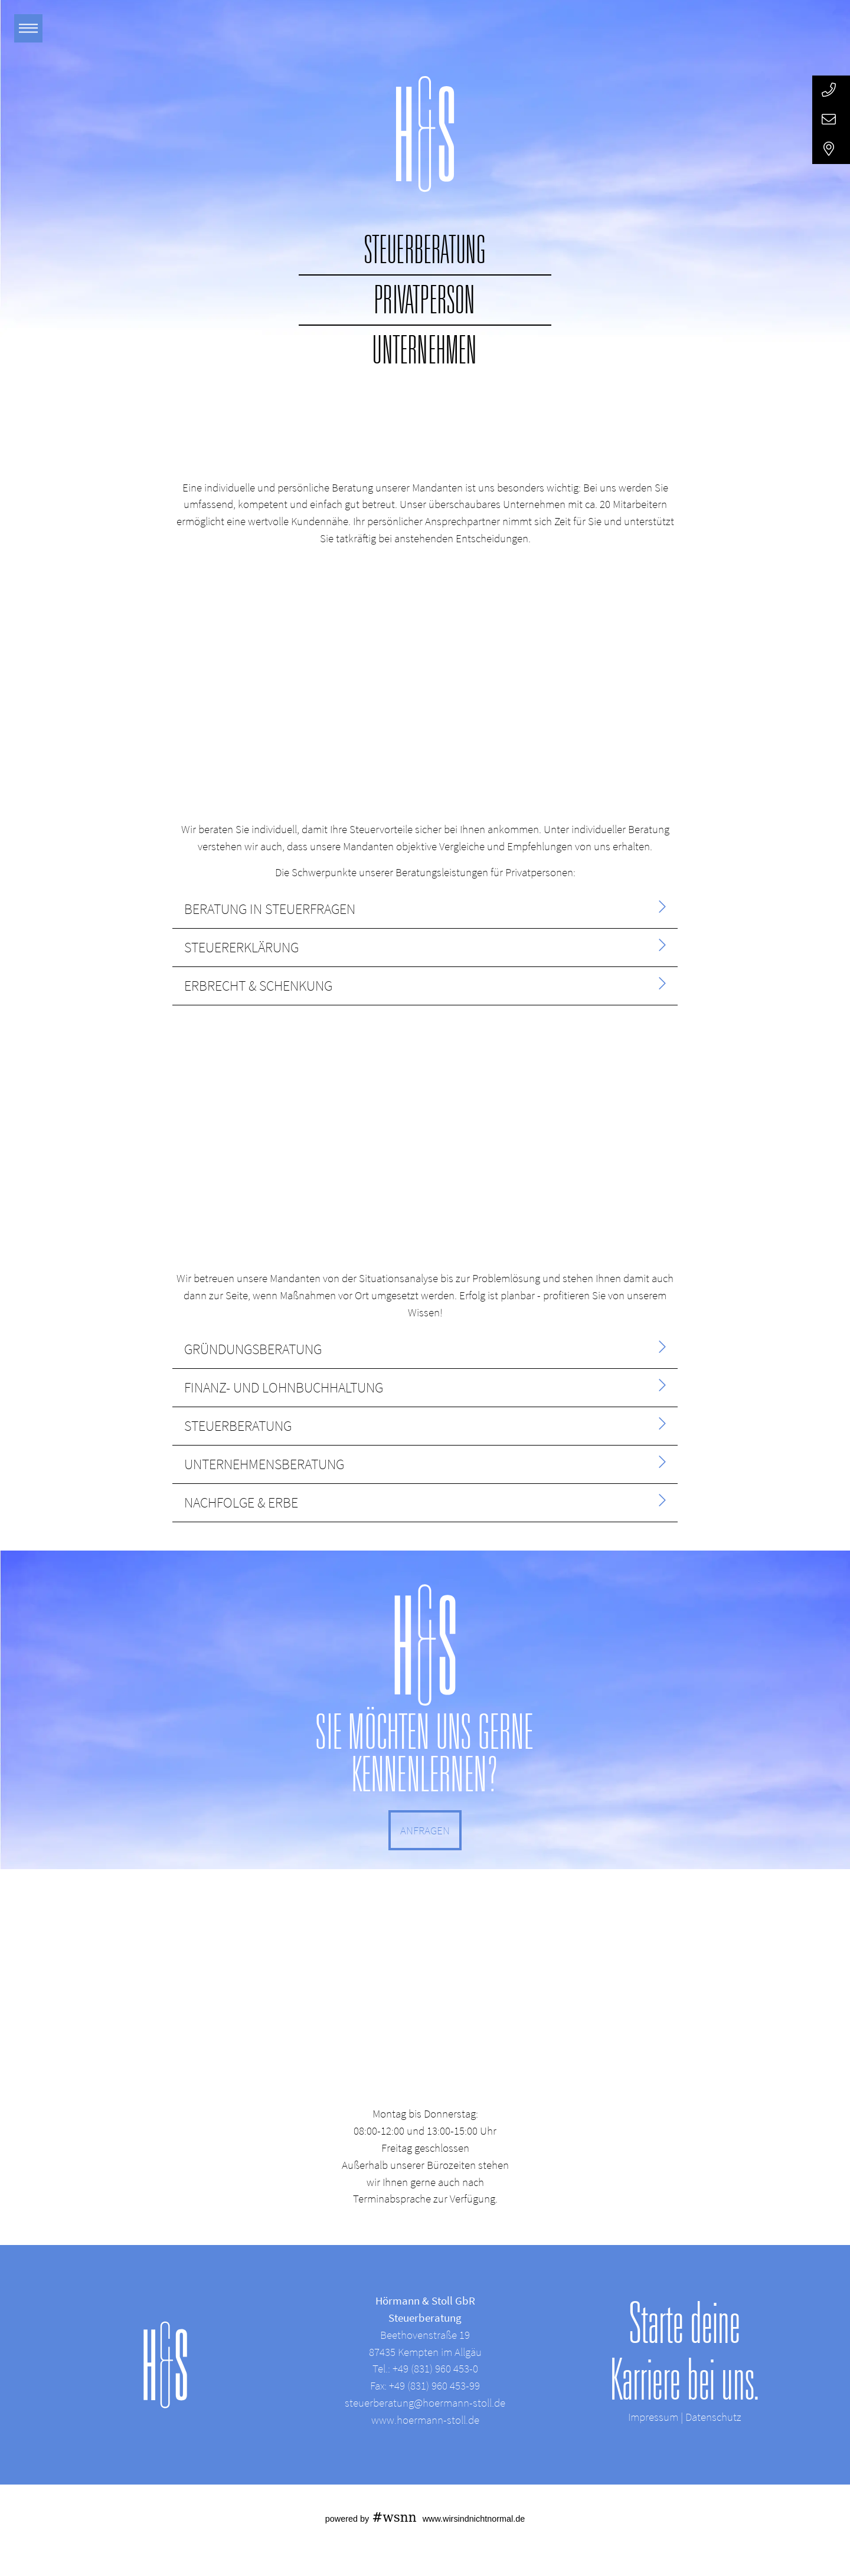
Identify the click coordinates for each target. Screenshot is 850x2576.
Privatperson (424, 300)
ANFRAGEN (425, 1830)
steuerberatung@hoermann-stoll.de (425, 2402)
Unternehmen (424, 350)
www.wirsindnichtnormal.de (474, 2518)
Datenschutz (713, 2417)
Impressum (653, 2417)
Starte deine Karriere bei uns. (685, 2351)
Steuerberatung (425, 250)
